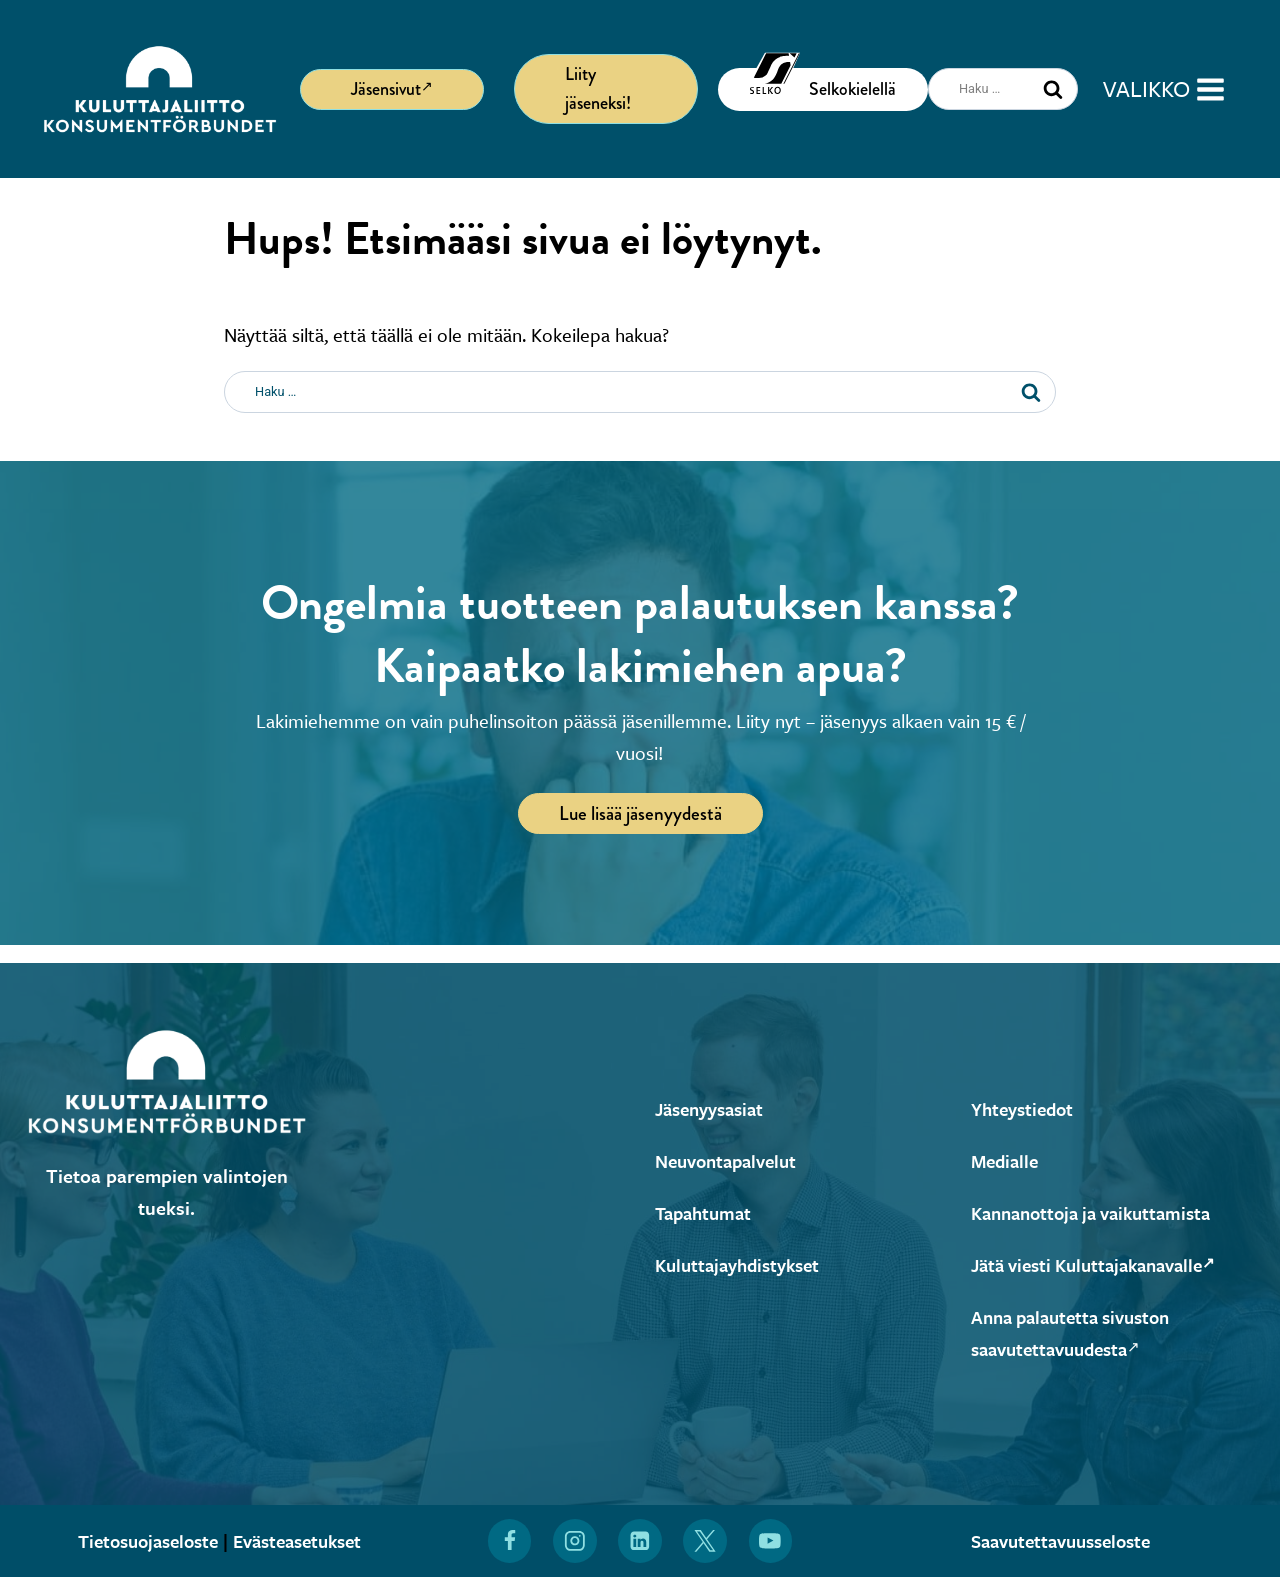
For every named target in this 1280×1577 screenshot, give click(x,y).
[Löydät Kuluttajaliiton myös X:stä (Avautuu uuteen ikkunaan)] (706, 1541)
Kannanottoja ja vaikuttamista (1100, 1212)
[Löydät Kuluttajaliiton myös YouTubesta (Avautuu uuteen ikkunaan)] (771, 1541)
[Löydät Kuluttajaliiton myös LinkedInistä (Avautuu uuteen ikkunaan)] (640, 1541)
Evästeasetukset (303, 1540)
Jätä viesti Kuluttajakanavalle (1103, 1264)
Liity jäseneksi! (598, 88)
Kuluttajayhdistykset (742, 1264)
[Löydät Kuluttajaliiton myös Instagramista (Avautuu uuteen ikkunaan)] (575, 1541)
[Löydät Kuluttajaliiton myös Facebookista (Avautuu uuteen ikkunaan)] (509, 1541)
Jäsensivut (392, 88)
